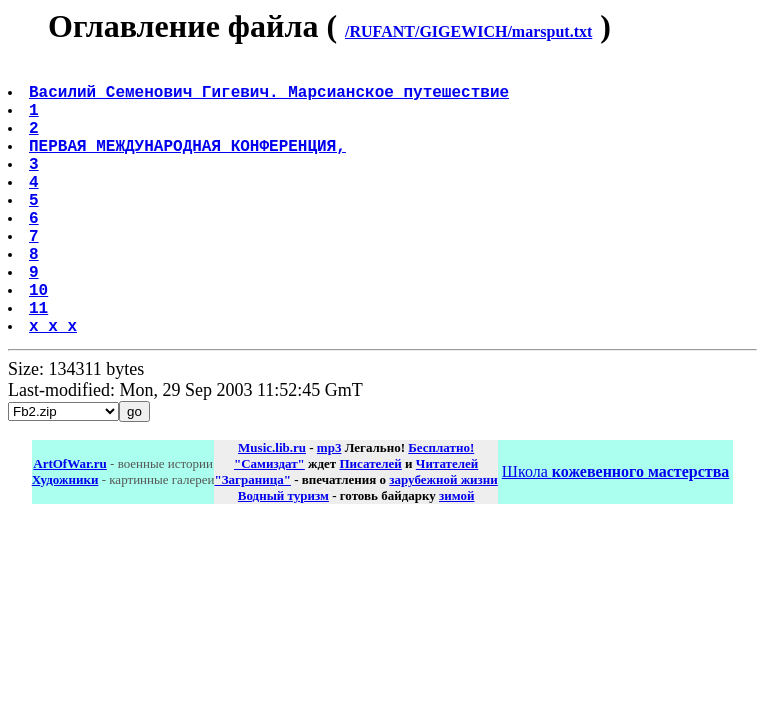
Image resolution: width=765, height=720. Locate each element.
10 (40, 341)
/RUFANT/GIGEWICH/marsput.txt (468, 31)
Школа (615, 531)
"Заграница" (252, 539)
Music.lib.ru (272, 507)
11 (40, 363)
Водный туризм (283, 555)
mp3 (329, 507)
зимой (456, 555)
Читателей (447, 523)
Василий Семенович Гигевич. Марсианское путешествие (271, 99)
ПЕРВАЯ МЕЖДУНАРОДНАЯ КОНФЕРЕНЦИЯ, (189, 165)
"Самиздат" (269, 523)
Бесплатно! (441, 507)
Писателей (370, 523)
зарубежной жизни (443, 539)
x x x (55, 385)
